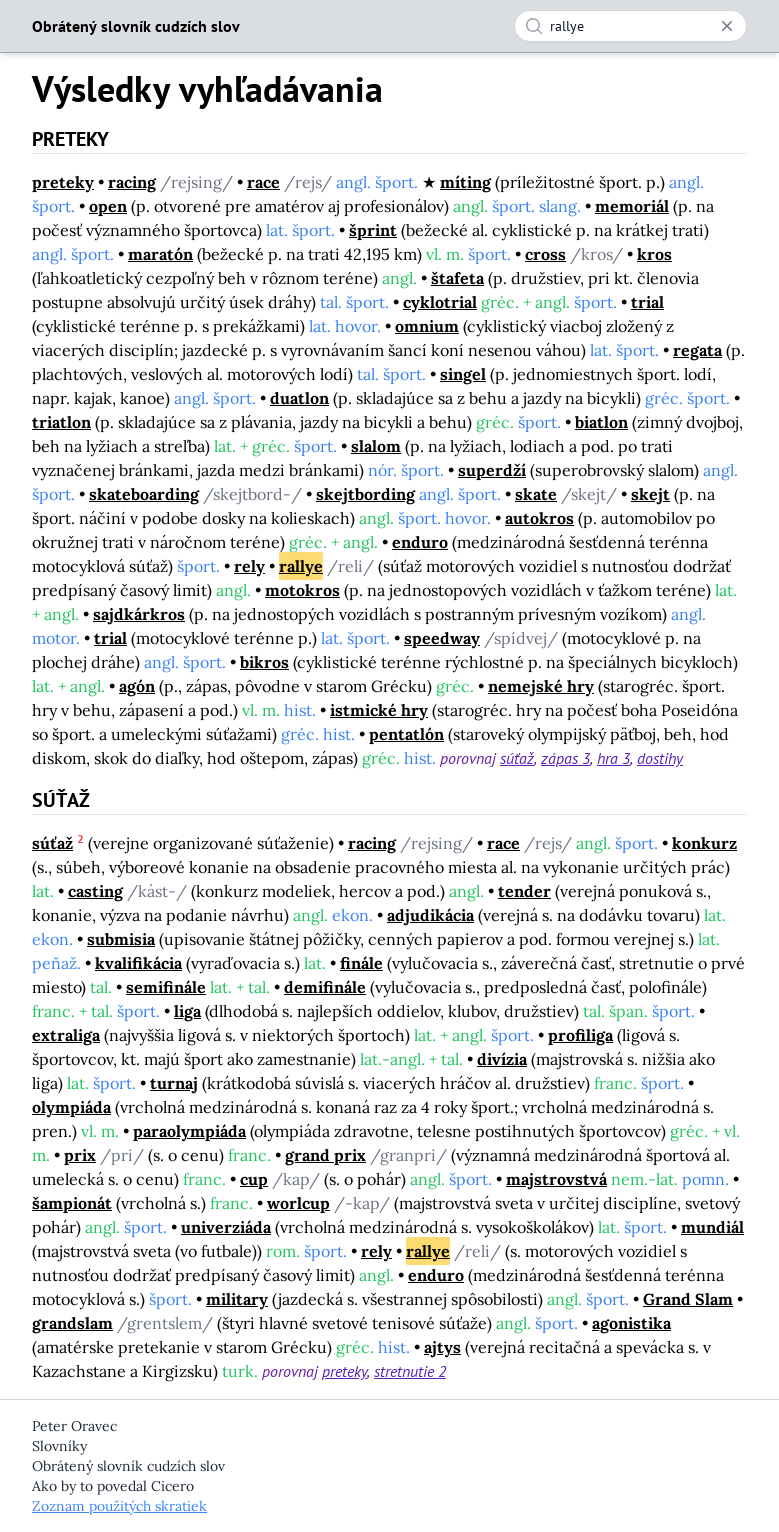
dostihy (660, 758)
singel (463, 374)
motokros (302, 590)
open (108, 206)
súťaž (517, 758)
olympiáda (71, 1107)
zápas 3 (565, 758)
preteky (63, 182)
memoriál (632, 206)
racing (132, 182)
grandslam (72, 1323)
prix (80, 1155)
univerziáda (226, 1227)
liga (187, 1011)
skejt (650, 494)
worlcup (298, 1203)
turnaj (174, 1083)
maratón (160, 254)
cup (254, 1179)
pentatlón (406, 734)
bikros (264, 662)
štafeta (457, 278)
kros (654, 254)
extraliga (66, 1035)
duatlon (299, 398)
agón (137, 686)
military (237, 1299)
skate (536, 494)
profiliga (580, 1035)
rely (249, 566)
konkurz (704, 843)
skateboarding (144, 494)
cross (545, 254)
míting (465, 182)
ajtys (442, 1347)
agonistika (631, 1323)
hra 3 (613, 758)
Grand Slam (688, 1299)
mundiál (712, 1227)
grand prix (325, 1155)
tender (524, 891)
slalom (376, 446)
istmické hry (379, 710)
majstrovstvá (556, 1179)
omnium (427, 326)
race (263, 182)
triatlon (61, 422)
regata (697, 350)
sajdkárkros (139, 614)
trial (647, 302)
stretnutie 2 (410, 1371)
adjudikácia (430, 915)
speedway (442, 638)
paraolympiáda (189, 1131)
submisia (121, 939)
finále (361, 963)
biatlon (601, 422)
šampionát (72, 1203)
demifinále (325, 987)
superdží (492, 470)
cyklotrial (440, 302)
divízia (502, 1059)
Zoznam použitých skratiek (119, 1506)
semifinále (166, 987)
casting (95, 891)
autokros (539, 518)
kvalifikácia (138, 963)
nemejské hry (541, 686)
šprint (373, 230)
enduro (420, 542)
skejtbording (365, 494)
